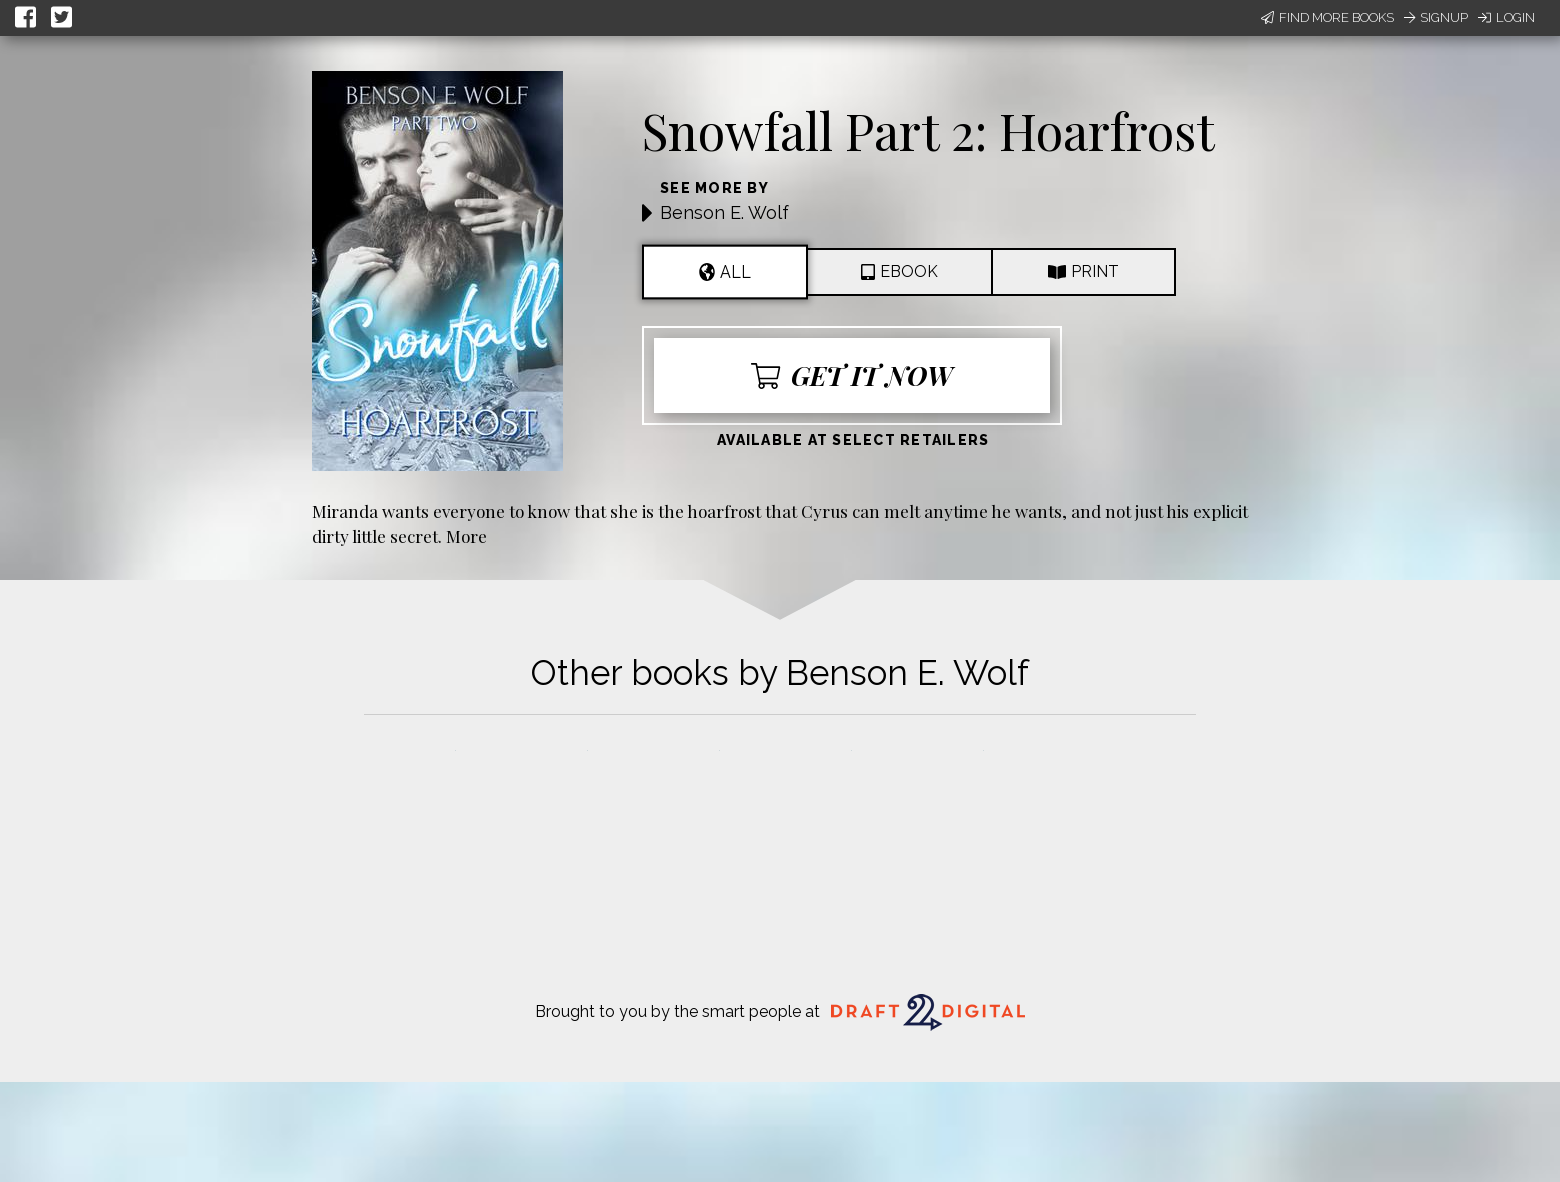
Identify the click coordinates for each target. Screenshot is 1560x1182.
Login (1506, 17)
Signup (1436, 17)
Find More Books (1327, 17)
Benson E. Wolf (724, 212)
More (466, 535)
